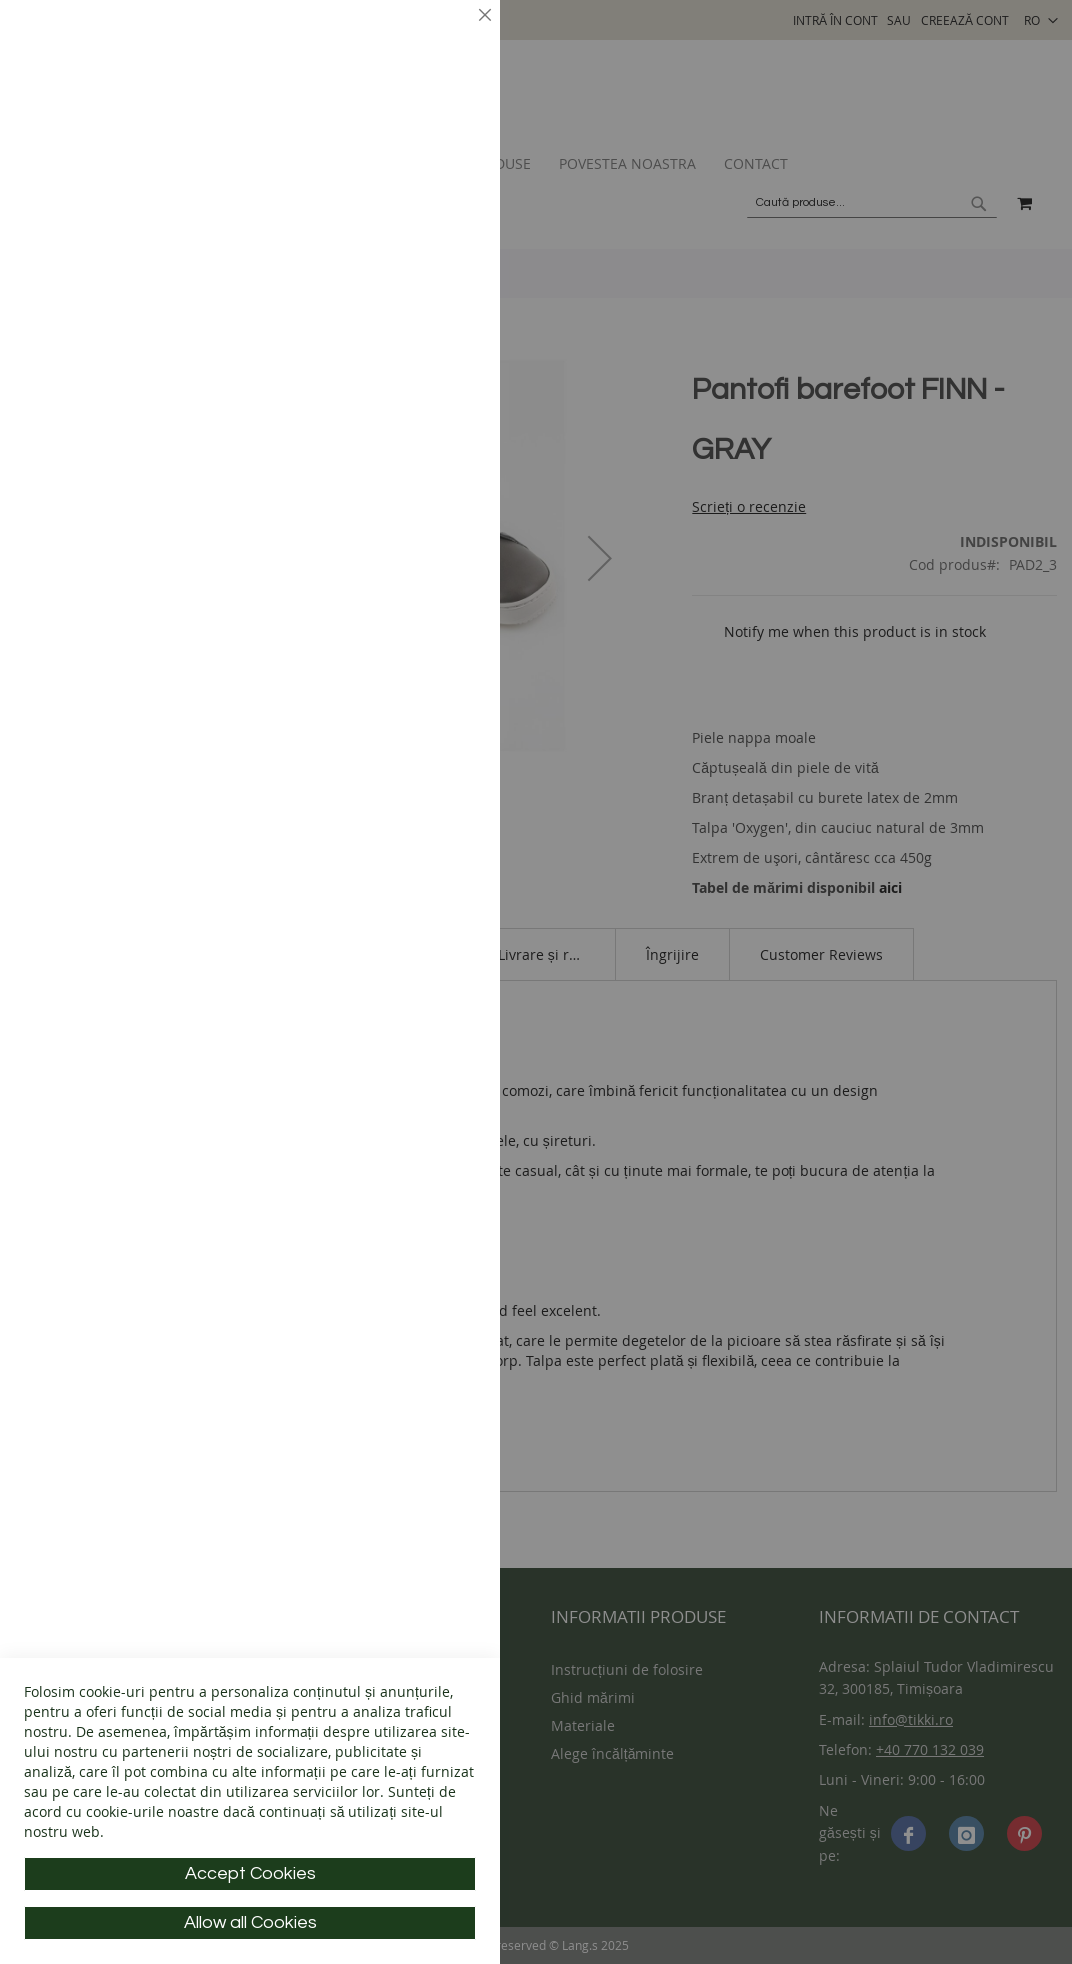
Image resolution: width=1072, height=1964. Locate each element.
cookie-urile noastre (152, 1811)
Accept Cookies (250, 1873)
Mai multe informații (405, 175)
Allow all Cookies (250, 1922)
